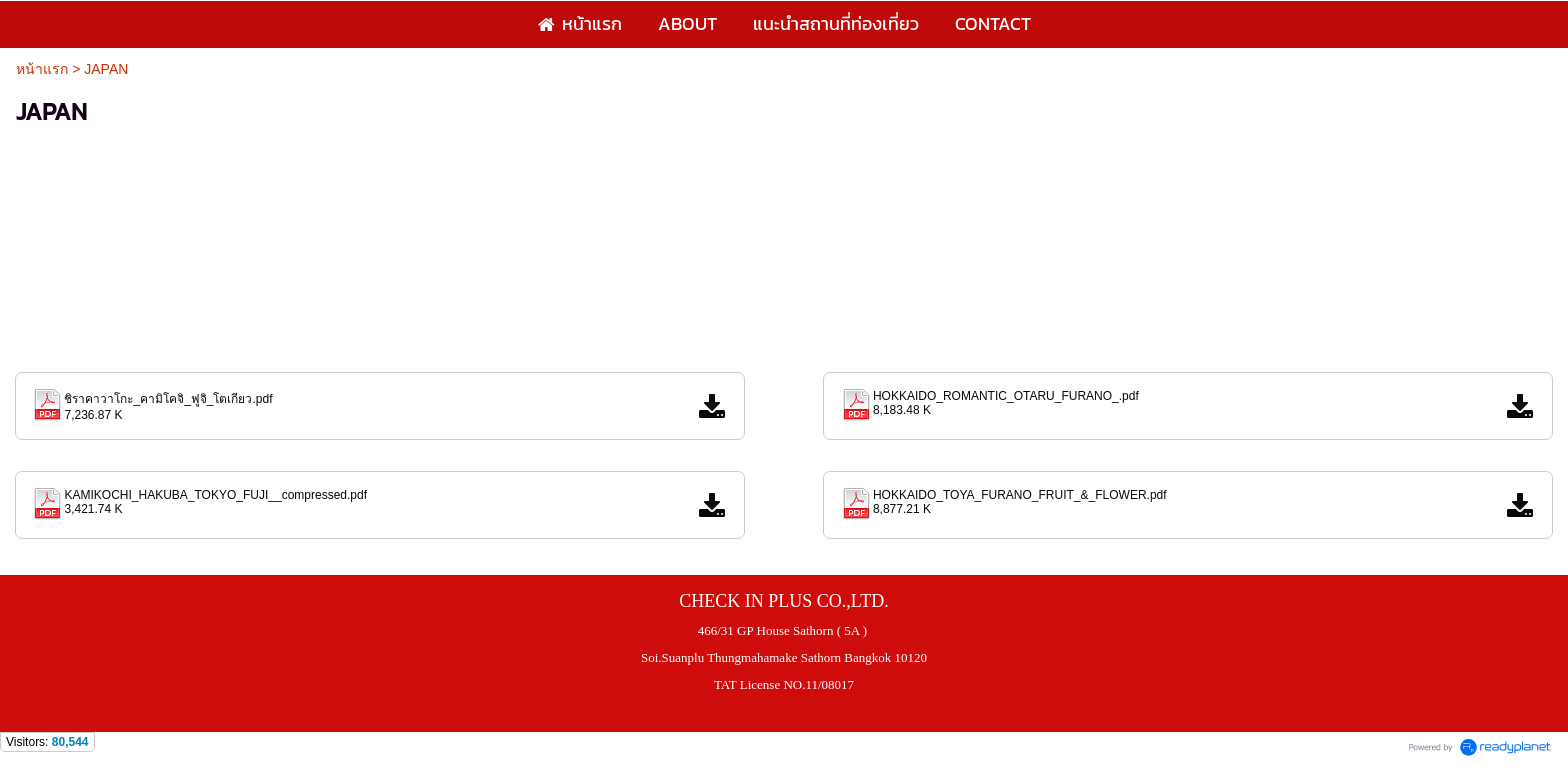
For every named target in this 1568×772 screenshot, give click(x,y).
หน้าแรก (42, 69)
